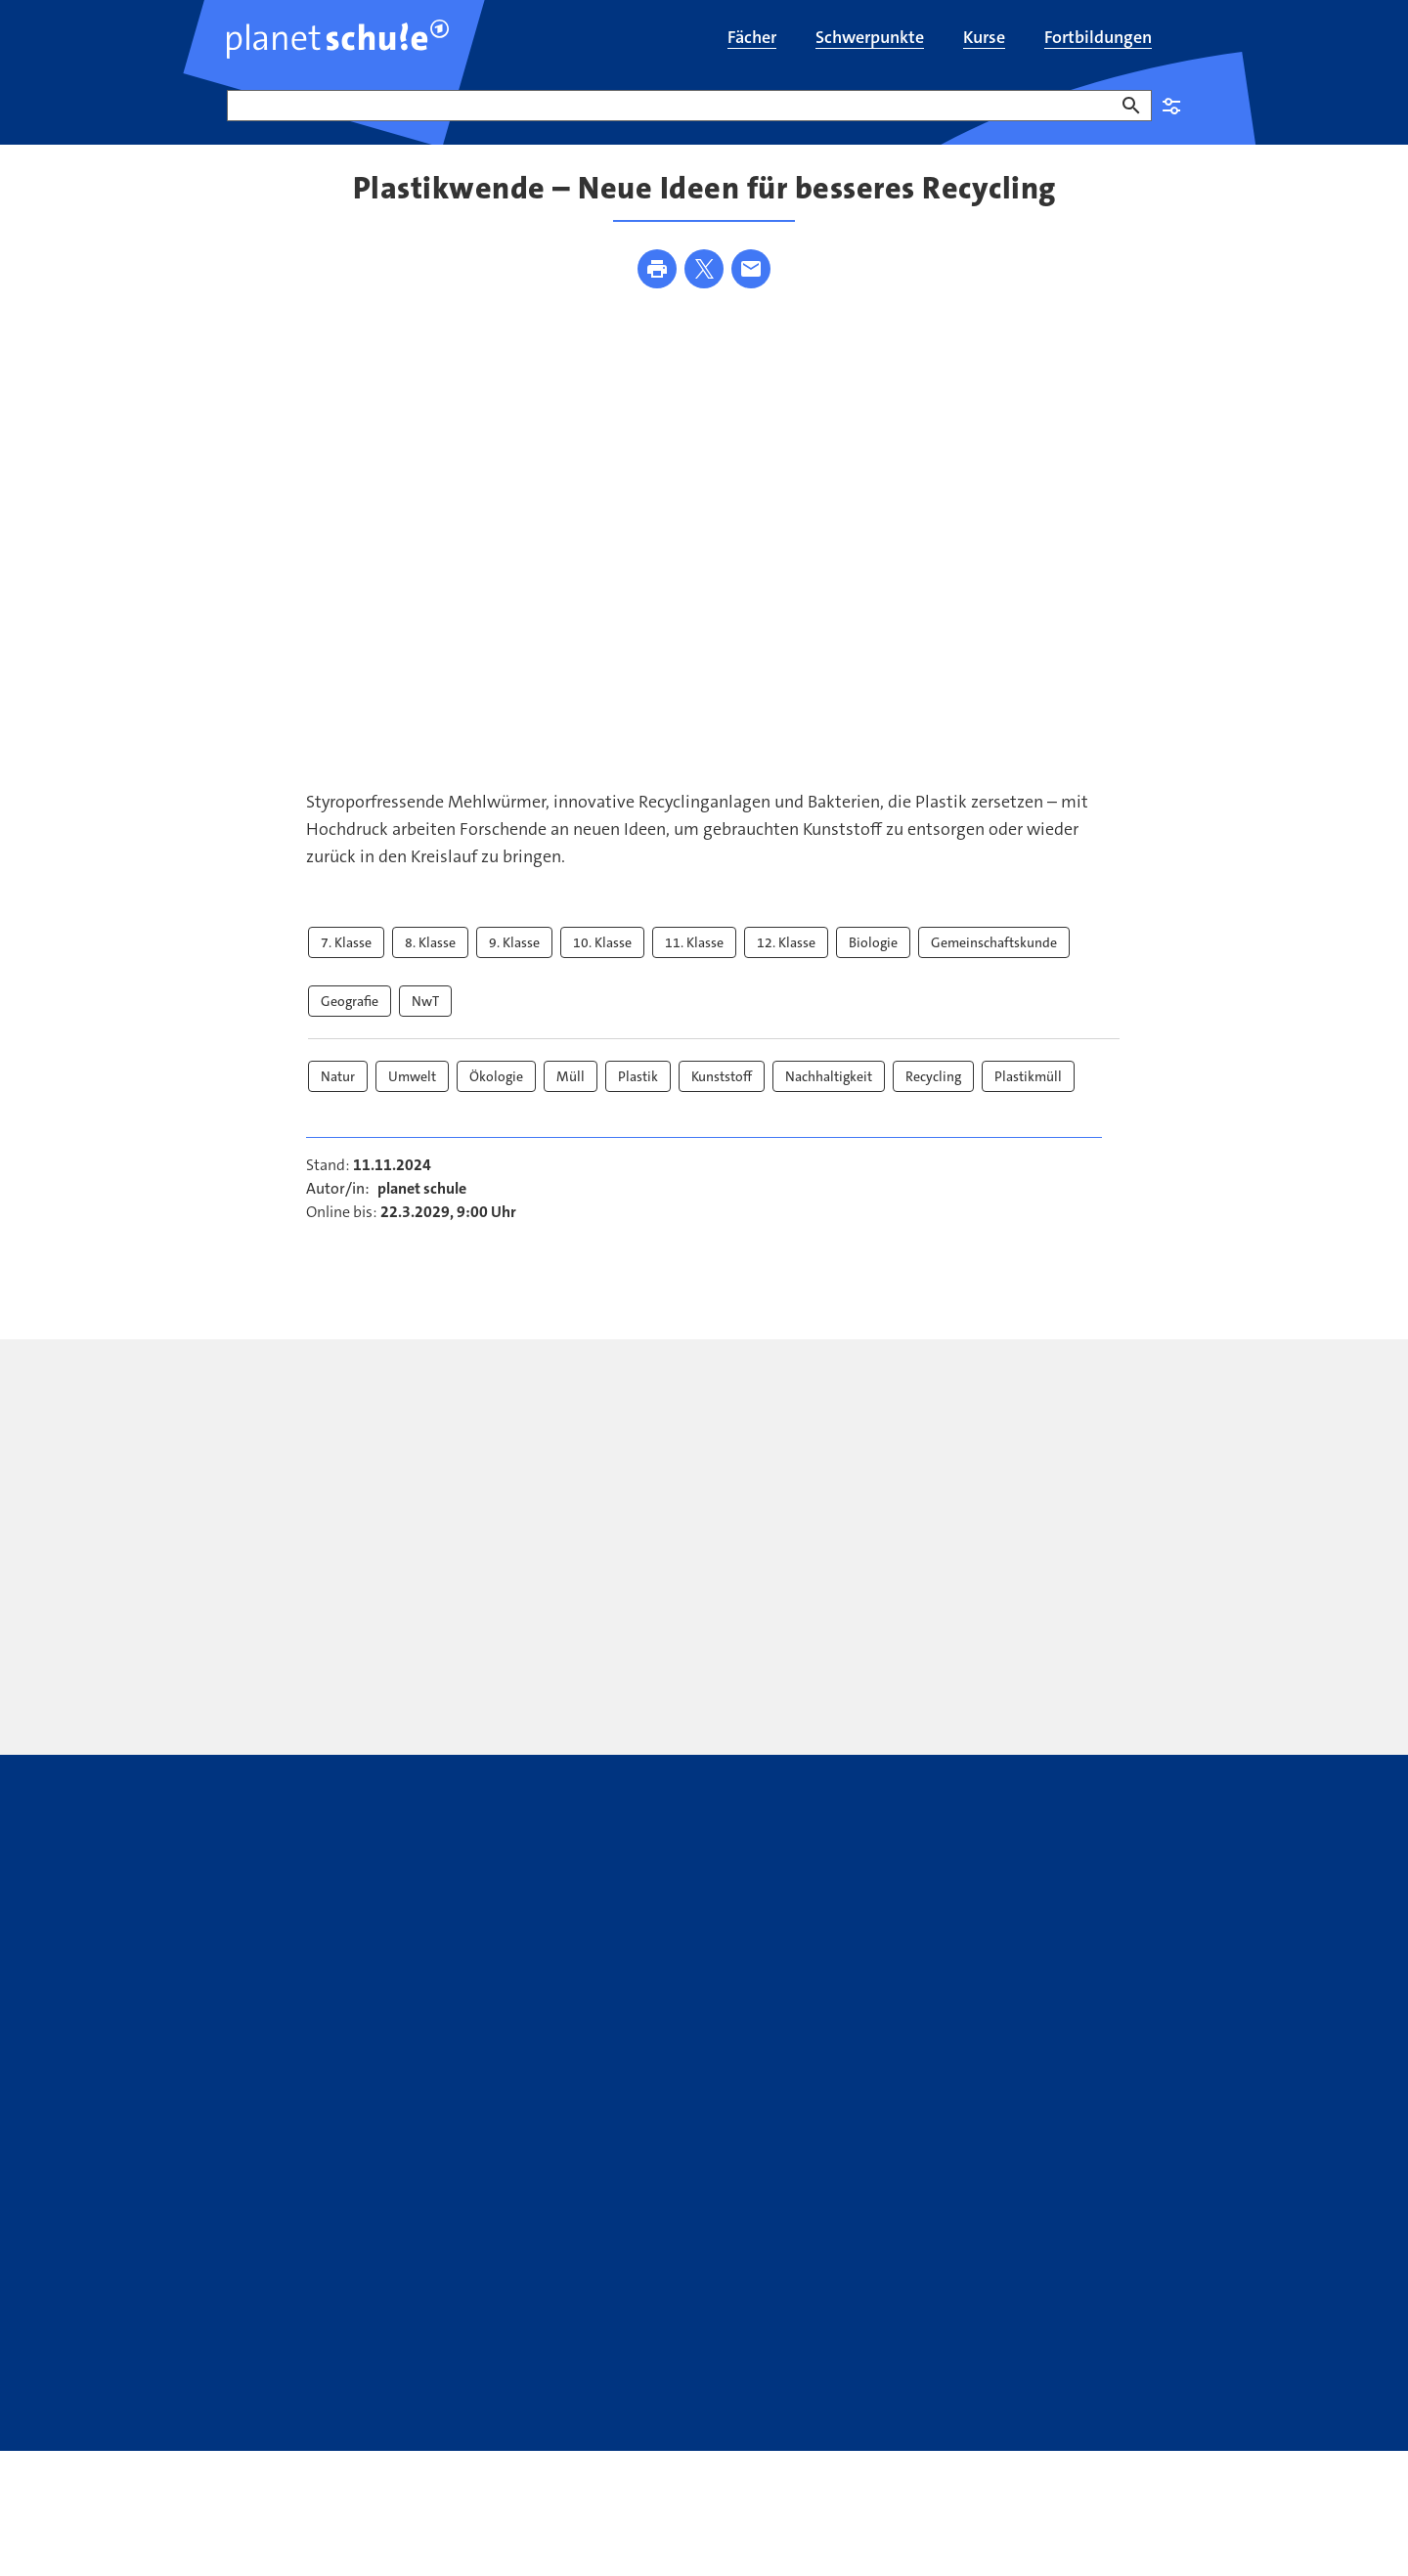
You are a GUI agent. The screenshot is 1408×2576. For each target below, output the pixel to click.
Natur (338, 1094)
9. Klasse (514, 960)
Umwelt (412, 1094)
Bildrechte (453, 2405)
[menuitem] (752, 39)
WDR (1126, 2405)
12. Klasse (786, 960)
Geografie (349, 1018)
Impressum (366, 2405)
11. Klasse (694, 960)
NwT (425, 1018)
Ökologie (496, 1094)
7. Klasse (346, 960)
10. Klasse (602, 960)
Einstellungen (1171, 105)
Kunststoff (721, 1094)
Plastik (638, 1094)
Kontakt (330, 2326)
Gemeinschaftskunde (994, 960)
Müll (570, 1094)
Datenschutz (269, 2405)
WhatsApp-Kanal (952, 2325)
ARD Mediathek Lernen (746, 2325)
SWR (1086, 2405)
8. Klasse (430, 960)
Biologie (873, 960)
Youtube (569, 2325)
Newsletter (443, 2326)
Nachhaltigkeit (828, 1094)
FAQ (240, 2326)
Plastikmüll (1028, 1094)
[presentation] (533, 1547)
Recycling (933, 1094)
